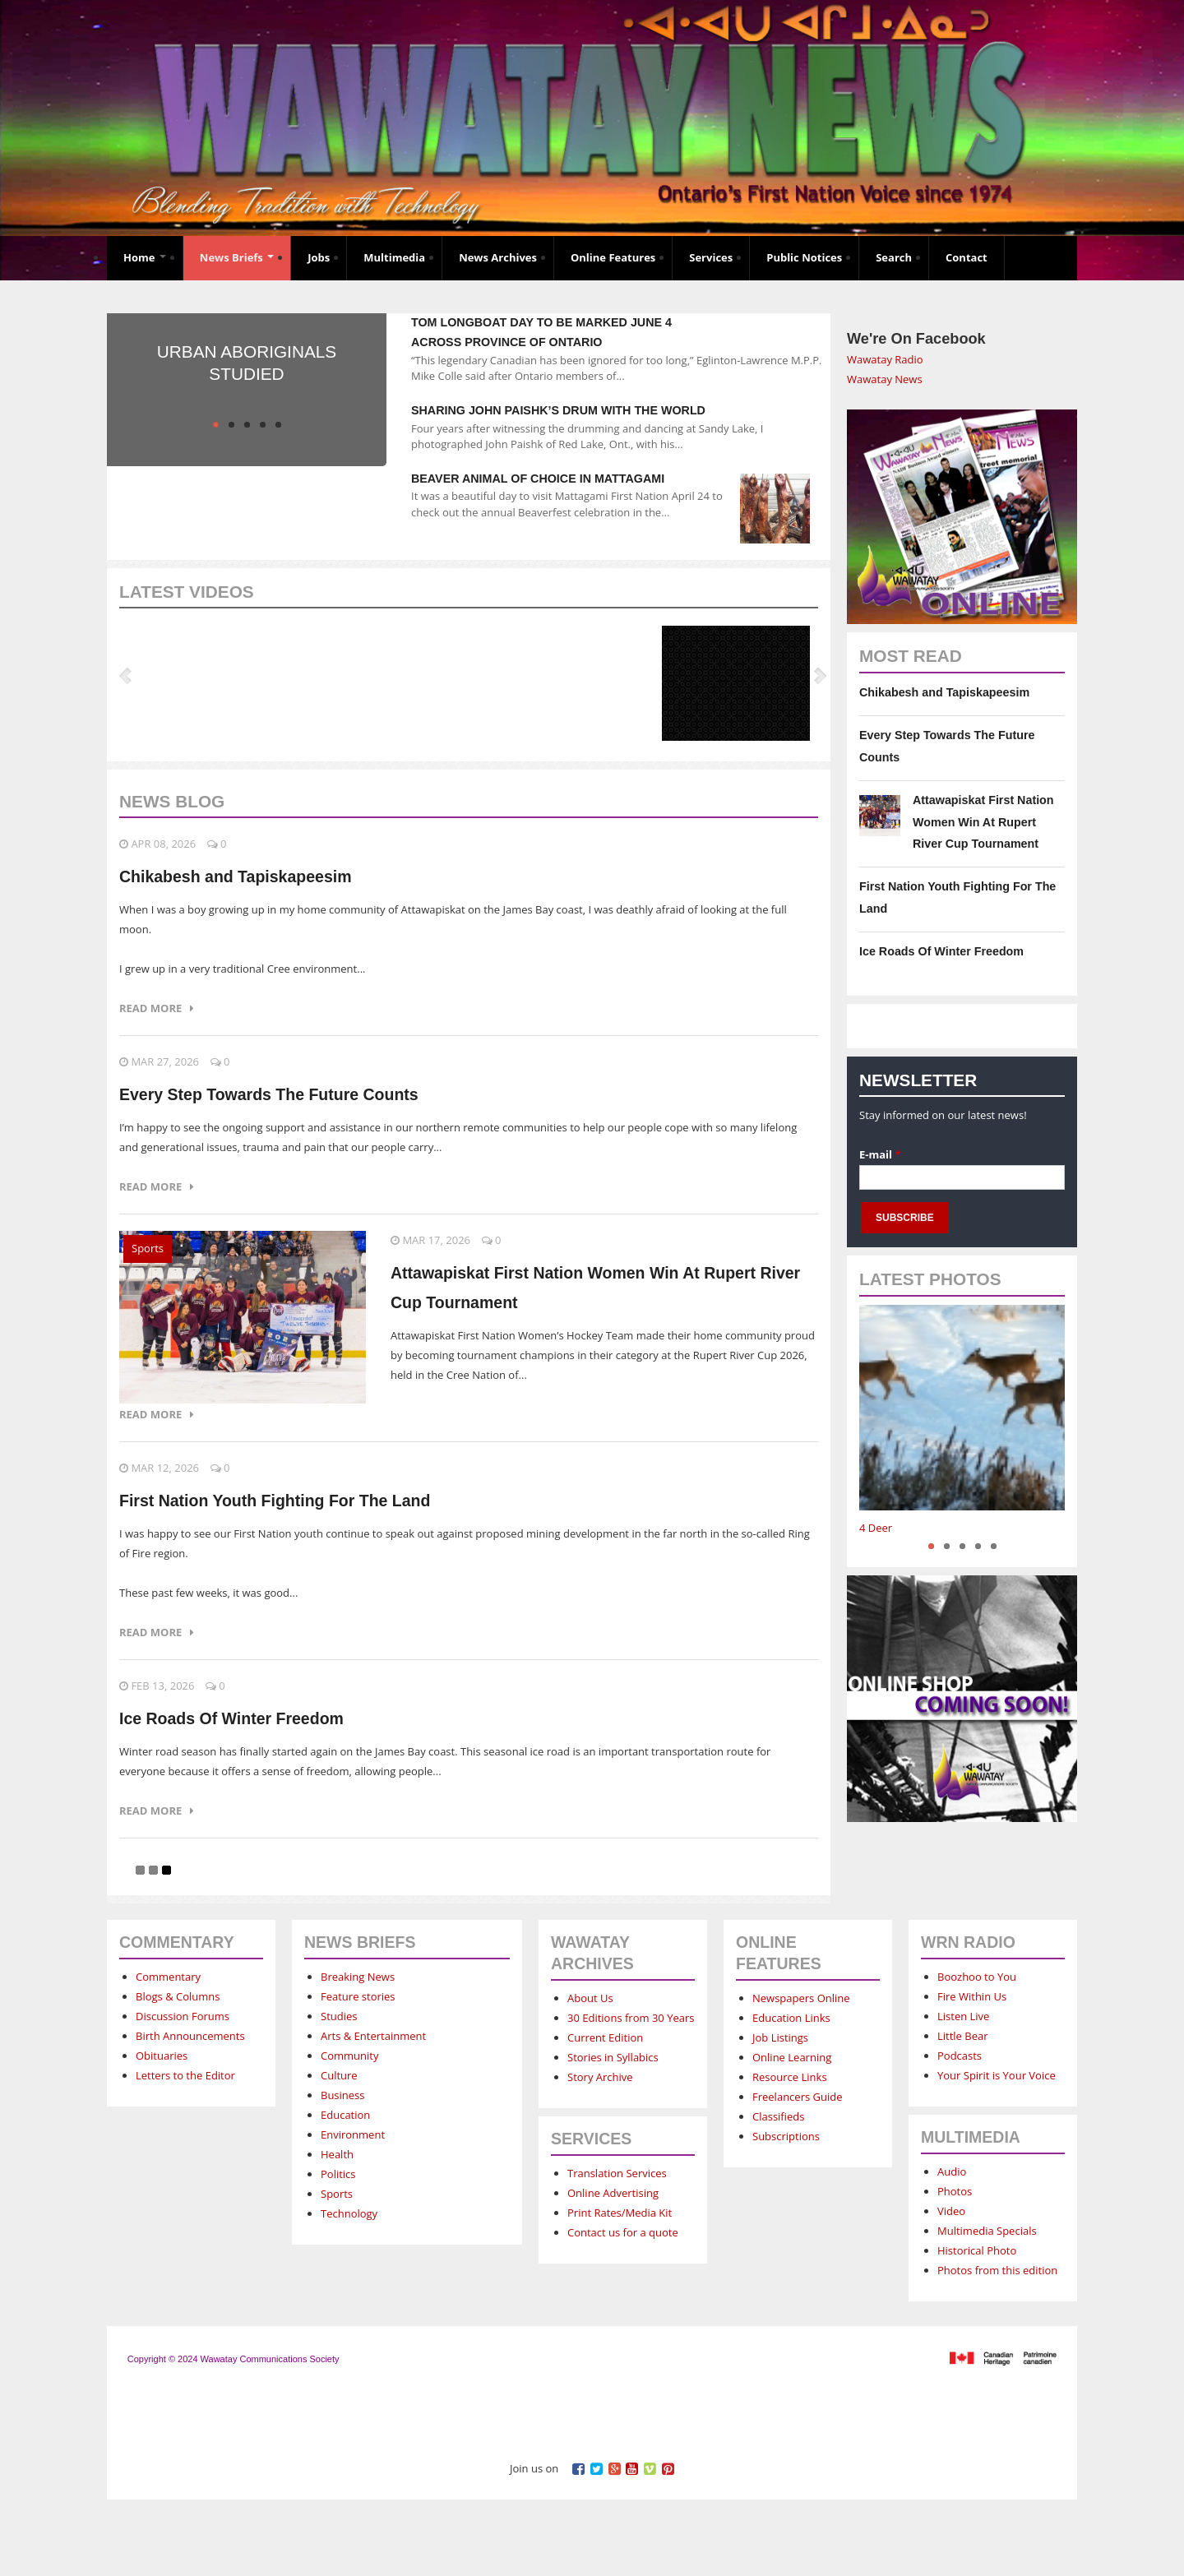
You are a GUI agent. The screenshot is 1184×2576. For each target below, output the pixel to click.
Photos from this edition (997, 2270)
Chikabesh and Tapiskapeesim (235, 876)
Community (349, 2055)
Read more (156, 1008)
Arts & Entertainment (373, 2035)
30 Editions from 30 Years (630, 2017)
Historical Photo (976, 2250)
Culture (339, 2075)
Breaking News (358, 1976)
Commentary (168, 1976)
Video (951, 2211)
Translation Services (617, 2173)
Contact (966, 257)
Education (345, 2114)
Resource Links (789, 2077)
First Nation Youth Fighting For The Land (274, 1500)
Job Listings (780, 2037)
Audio (951, 2171)
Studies (339, 2016)
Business (343, 2095)
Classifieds (778, 2116)
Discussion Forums (182, 2016)
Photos (954, 2191)
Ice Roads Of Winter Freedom (231, 1718)
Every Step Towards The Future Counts (269, 1094)
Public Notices (804, 257)
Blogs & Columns (178, 1996)
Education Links (791, 2017)
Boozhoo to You (976, 1976)
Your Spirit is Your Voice (996, 2075)
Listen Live (963, 2016)
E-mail (880, 1154)
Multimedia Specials (987, 2230)
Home (144, 257)
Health (337, 2154)
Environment (353, 2134)
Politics (338, 2174)
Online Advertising (613, 2192)
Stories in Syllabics (613, 2057)
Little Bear (962, 2035)
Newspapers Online (801, 1998)
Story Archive (600, 2077)
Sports (148, 1248)
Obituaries (161, 2055)
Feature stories (358, 1996)
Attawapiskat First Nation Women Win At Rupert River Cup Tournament (983, 821)
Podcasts (959, 2055)
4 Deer (875, 1527)
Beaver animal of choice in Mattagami (537, 478)
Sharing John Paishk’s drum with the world (558, 410)
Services (711, 257)
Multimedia (394, 257)
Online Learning (791, 2057)
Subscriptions (786, 2136)
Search (894, 257)
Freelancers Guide (797, 2096)
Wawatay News (885, 379)
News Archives (498, 257)
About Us (590, 1998)
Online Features (613, 257)
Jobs (319, 257)
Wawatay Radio (885, 359)
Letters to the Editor (185, 2075)
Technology (349, 2213)
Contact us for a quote (622, 2232)
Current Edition (605, 2037)
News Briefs (237, 257)
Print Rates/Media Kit (619, 2212)
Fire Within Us (971, 1996)
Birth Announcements (190, 2035)
